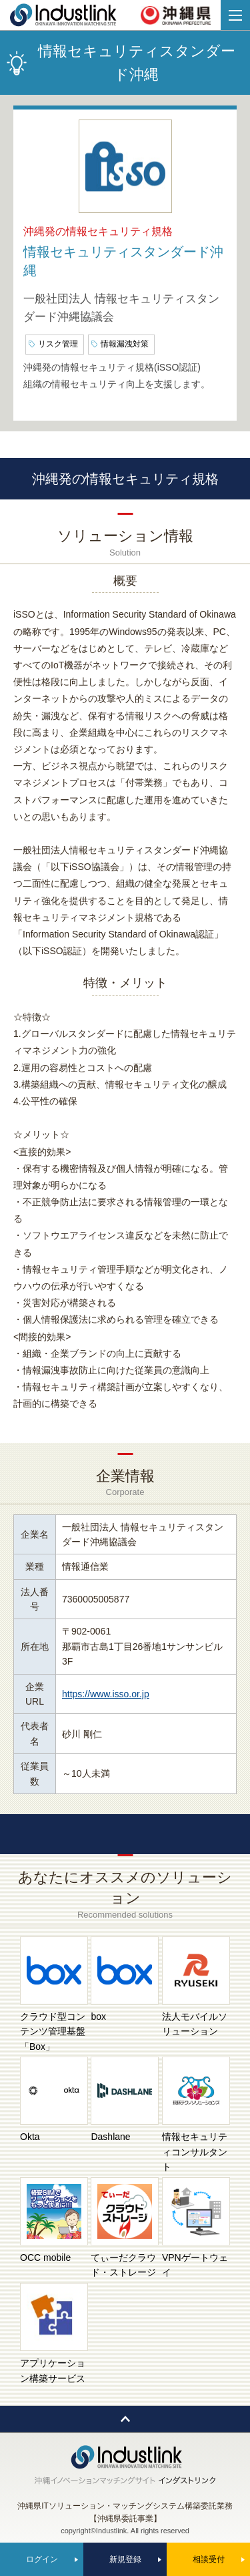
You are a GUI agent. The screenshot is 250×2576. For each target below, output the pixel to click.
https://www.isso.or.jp (105, 1694)
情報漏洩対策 (125, 344)
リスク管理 (58, 344)
